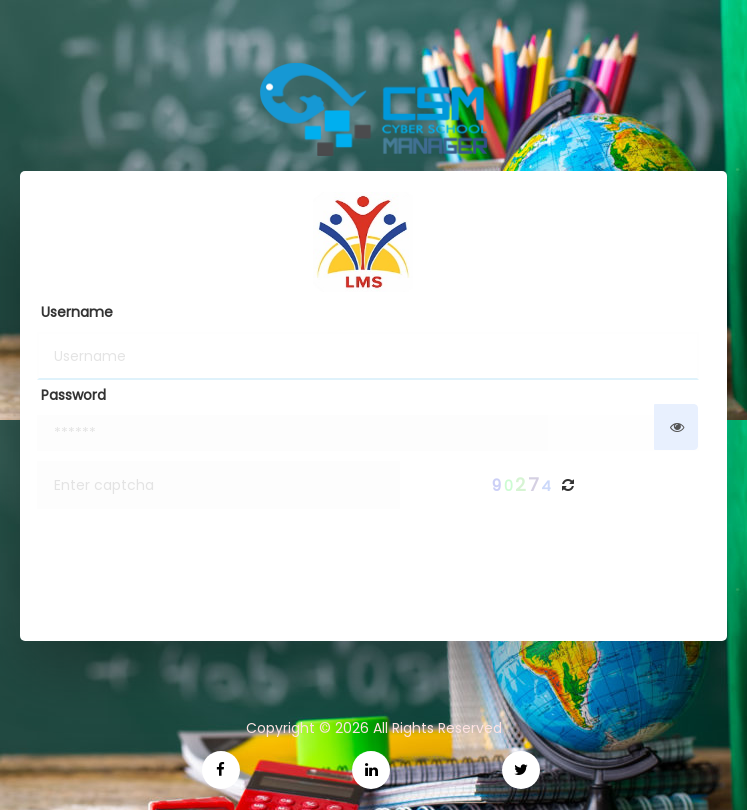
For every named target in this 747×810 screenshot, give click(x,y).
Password (73, 395)
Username (77, 312)
